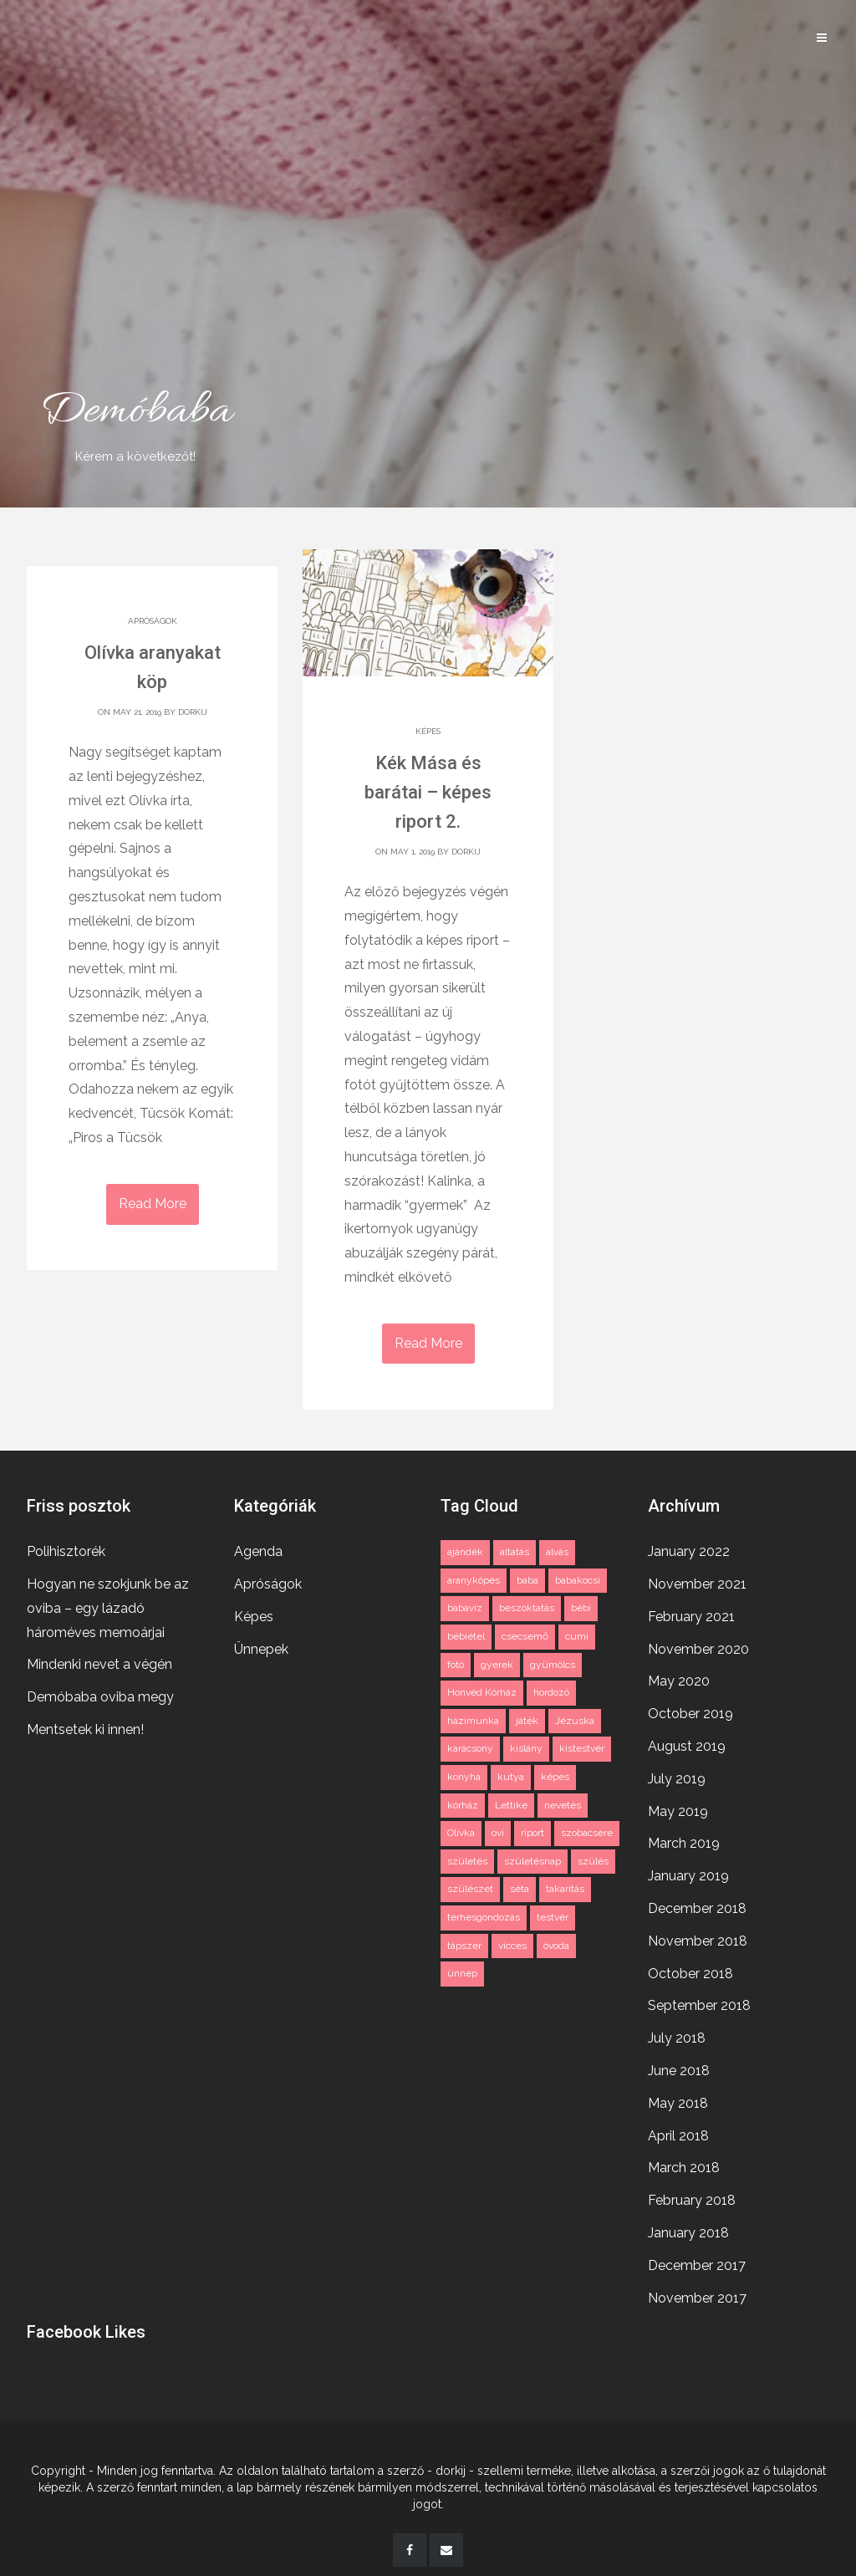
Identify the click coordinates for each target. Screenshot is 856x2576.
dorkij (192, 712)
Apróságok (152, 620)
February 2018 (692, 2196)
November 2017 (697, 2294)
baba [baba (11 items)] (527, 1576)
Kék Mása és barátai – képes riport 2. (428, 792)
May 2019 (678, 1807)
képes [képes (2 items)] (555, 1772)
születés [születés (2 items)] (467, 1857)
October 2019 (690, 1709)
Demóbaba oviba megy (100, 1693)
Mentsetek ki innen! (85, 1725)
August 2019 (687, 1742)
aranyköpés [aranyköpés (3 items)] (473, 1576)
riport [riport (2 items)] (532, 1828)
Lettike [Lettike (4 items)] (511, 1801)
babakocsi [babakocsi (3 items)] (577, 1576)
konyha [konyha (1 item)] (464, 1772)
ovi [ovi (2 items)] (498, 1828)
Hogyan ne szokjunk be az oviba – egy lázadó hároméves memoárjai (108, 1604)
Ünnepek (261, 1645)
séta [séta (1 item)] (519, 1884)
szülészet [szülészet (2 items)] (470, 1884)
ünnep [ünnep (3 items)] (462, 1969)
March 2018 (684, 2163)
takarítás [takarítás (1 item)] (565, 1884)
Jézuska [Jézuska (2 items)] (574, 1716)
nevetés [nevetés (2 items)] (562, 1801)
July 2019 (677, 1775)
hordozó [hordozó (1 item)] (551, 1688)
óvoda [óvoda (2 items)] (556, 1941)
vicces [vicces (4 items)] (512, 1941)
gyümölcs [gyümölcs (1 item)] (552, 1660)
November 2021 (697, 1580)
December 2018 (697, 1904)
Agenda (258, 1547)
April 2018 (678, 2132)
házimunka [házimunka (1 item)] (473, 1716)
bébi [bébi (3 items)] (581, 1603)
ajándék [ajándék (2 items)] (465, 1547)
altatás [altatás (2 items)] (514, 1547)
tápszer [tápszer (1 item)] (464, 1941)
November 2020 (698, 1645)
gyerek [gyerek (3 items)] (497, 1660)
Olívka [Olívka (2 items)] (461, 1828)
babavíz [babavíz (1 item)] (464, 1603)
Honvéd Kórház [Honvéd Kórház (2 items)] (482, 1688)
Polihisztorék (66, 1547)
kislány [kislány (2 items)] (526, 1744)
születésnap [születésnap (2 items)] (532, 1857)
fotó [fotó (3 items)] (455, 1660)
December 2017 (697, 2261)
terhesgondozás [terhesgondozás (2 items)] (483, 1913)
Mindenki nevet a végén (99, 1660)
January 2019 (688, 1872)
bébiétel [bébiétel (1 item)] (466, 1632)
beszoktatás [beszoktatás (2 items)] (526, 1603)
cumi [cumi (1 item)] (576, 1632)
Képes (428, 731)
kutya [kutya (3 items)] (510, 1772)
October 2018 (690, 1969)
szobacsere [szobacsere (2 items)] (587, 1828)
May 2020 (679, 1677)
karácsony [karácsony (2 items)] (470, 1744)
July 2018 (677, 2034)
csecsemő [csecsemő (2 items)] (525, 1632)
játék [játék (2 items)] (527, 1716)
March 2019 (684, 1839)
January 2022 (689, 1547)
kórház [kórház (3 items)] (462, 1801)
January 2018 (688, 2229)
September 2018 (699, 2001)
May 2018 (678, 2099)
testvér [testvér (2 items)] (552, 1913)
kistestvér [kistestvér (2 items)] (581, 1744)
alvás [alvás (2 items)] (557, 1547)
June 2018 (679, 2066)
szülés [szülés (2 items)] (593, 1857)
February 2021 (691, 1612)
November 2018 (697, 1937)
